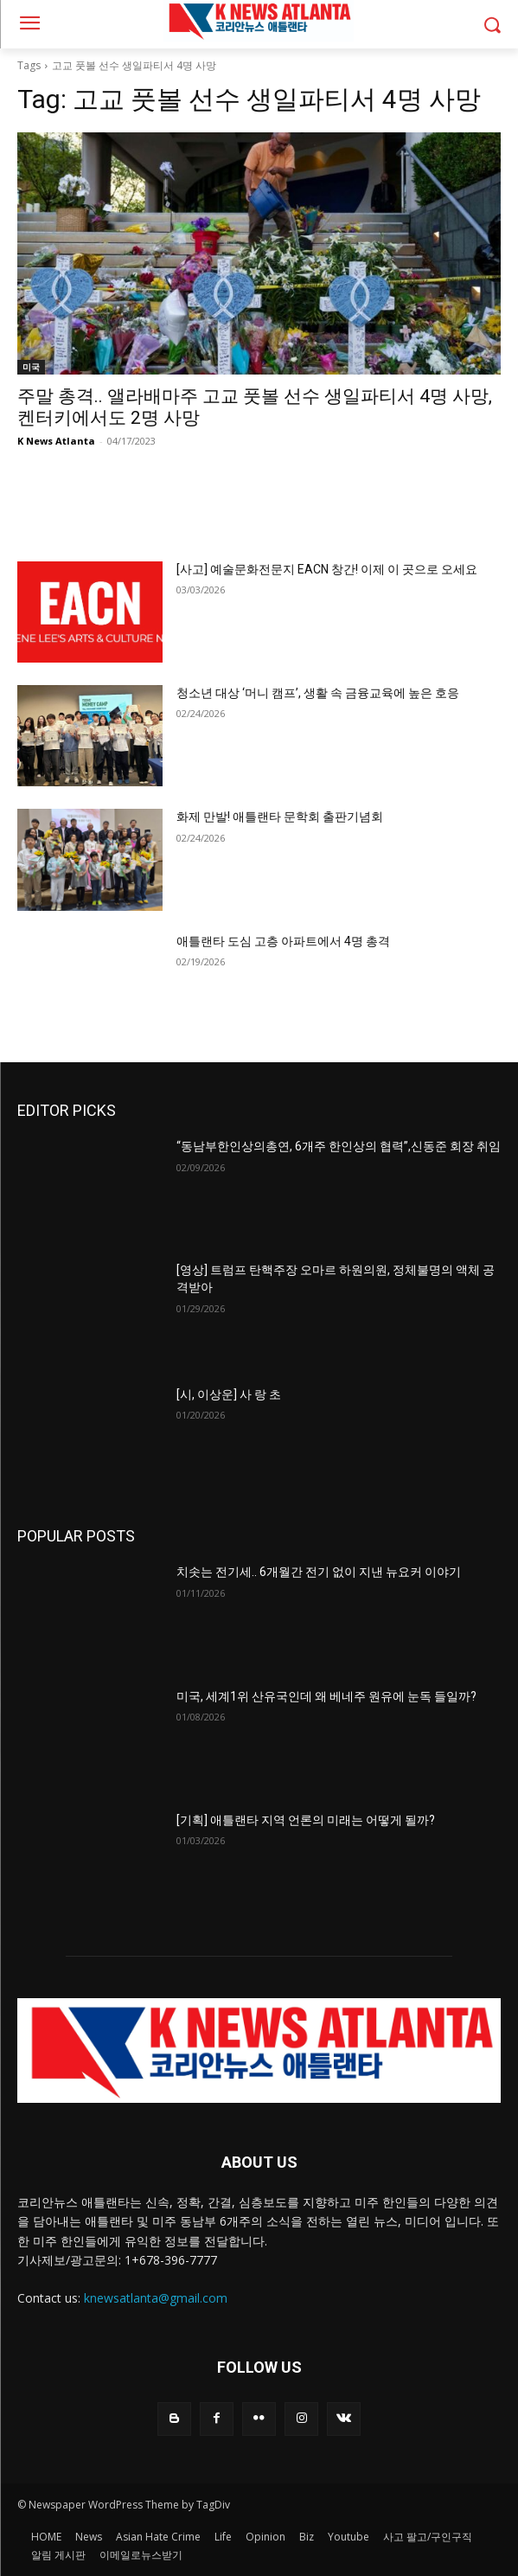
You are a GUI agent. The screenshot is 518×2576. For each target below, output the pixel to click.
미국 (31, 367)
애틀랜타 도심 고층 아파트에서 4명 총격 (283, 941)
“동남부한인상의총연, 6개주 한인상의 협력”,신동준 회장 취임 (338, 1146)
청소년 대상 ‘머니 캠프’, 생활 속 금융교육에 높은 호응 (317, 693)
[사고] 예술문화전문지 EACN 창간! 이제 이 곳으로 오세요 (326, 569)
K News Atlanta (56, 440)
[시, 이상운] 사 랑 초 (228, 1394)
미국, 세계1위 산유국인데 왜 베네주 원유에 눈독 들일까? (326, 1696)
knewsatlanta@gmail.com (155, 2298)
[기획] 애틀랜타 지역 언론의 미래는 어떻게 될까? (305, 1820)
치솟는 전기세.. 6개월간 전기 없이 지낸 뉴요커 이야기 (318, 1572)
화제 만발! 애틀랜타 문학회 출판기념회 (279, 816)
